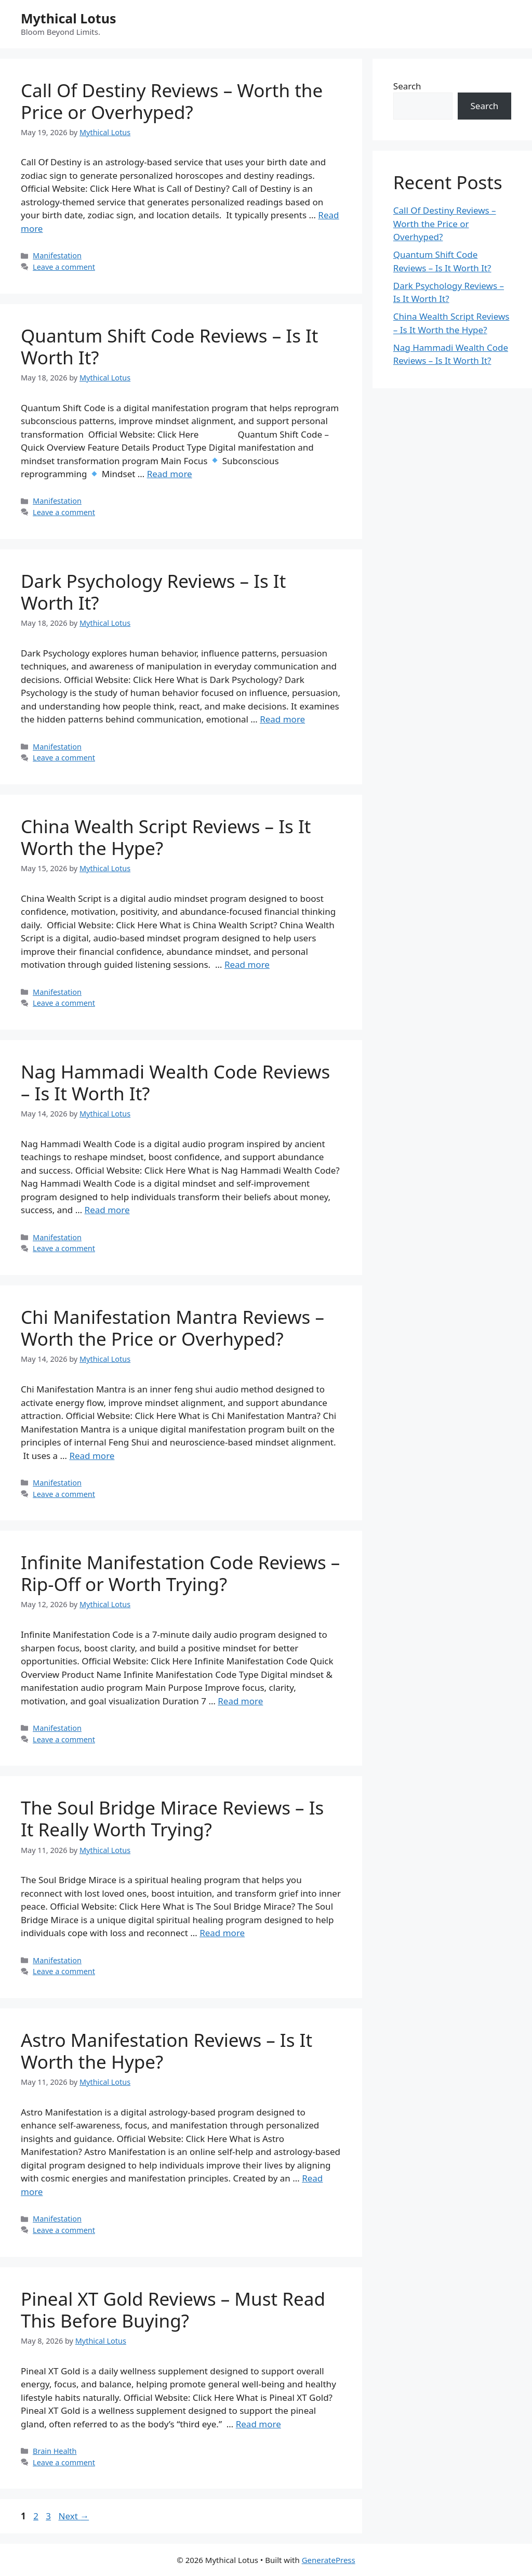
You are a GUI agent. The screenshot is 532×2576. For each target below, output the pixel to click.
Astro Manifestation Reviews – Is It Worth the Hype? (166, 2051)
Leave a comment (64, 267)
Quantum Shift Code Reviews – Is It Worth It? (169, 346)
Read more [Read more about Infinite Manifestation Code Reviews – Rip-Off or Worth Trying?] (240, 1701)
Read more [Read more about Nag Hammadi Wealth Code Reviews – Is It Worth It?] (107, 1210)
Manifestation (57, 255)
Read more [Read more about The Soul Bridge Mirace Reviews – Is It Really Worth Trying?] (222, 1933)
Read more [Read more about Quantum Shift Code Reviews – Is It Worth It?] (169, 474)
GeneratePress (328, 2560)
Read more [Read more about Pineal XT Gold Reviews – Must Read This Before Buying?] (258, 2424)
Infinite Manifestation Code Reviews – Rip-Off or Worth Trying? (180, 1573)
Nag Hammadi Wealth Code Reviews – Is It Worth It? (175, 1082)
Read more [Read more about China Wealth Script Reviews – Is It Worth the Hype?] (247, 964)
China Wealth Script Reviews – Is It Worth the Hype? (166, 837)
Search (407, 86)
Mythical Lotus (68, 18)
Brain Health (54, 2451)
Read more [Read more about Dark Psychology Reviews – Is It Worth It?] (282, 719)
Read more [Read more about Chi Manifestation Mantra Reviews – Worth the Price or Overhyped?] (91, 1456)
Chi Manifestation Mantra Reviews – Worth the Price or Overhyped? (172, 1328)
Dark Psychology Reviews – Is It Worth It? (153, 592)
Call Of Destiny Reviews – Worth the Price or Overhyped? (172, 101)
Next (73, 2516)
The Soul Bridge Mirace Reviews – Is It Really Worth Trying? (172, 1818)
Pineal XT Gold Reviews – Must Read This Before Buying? (173, 2309)
